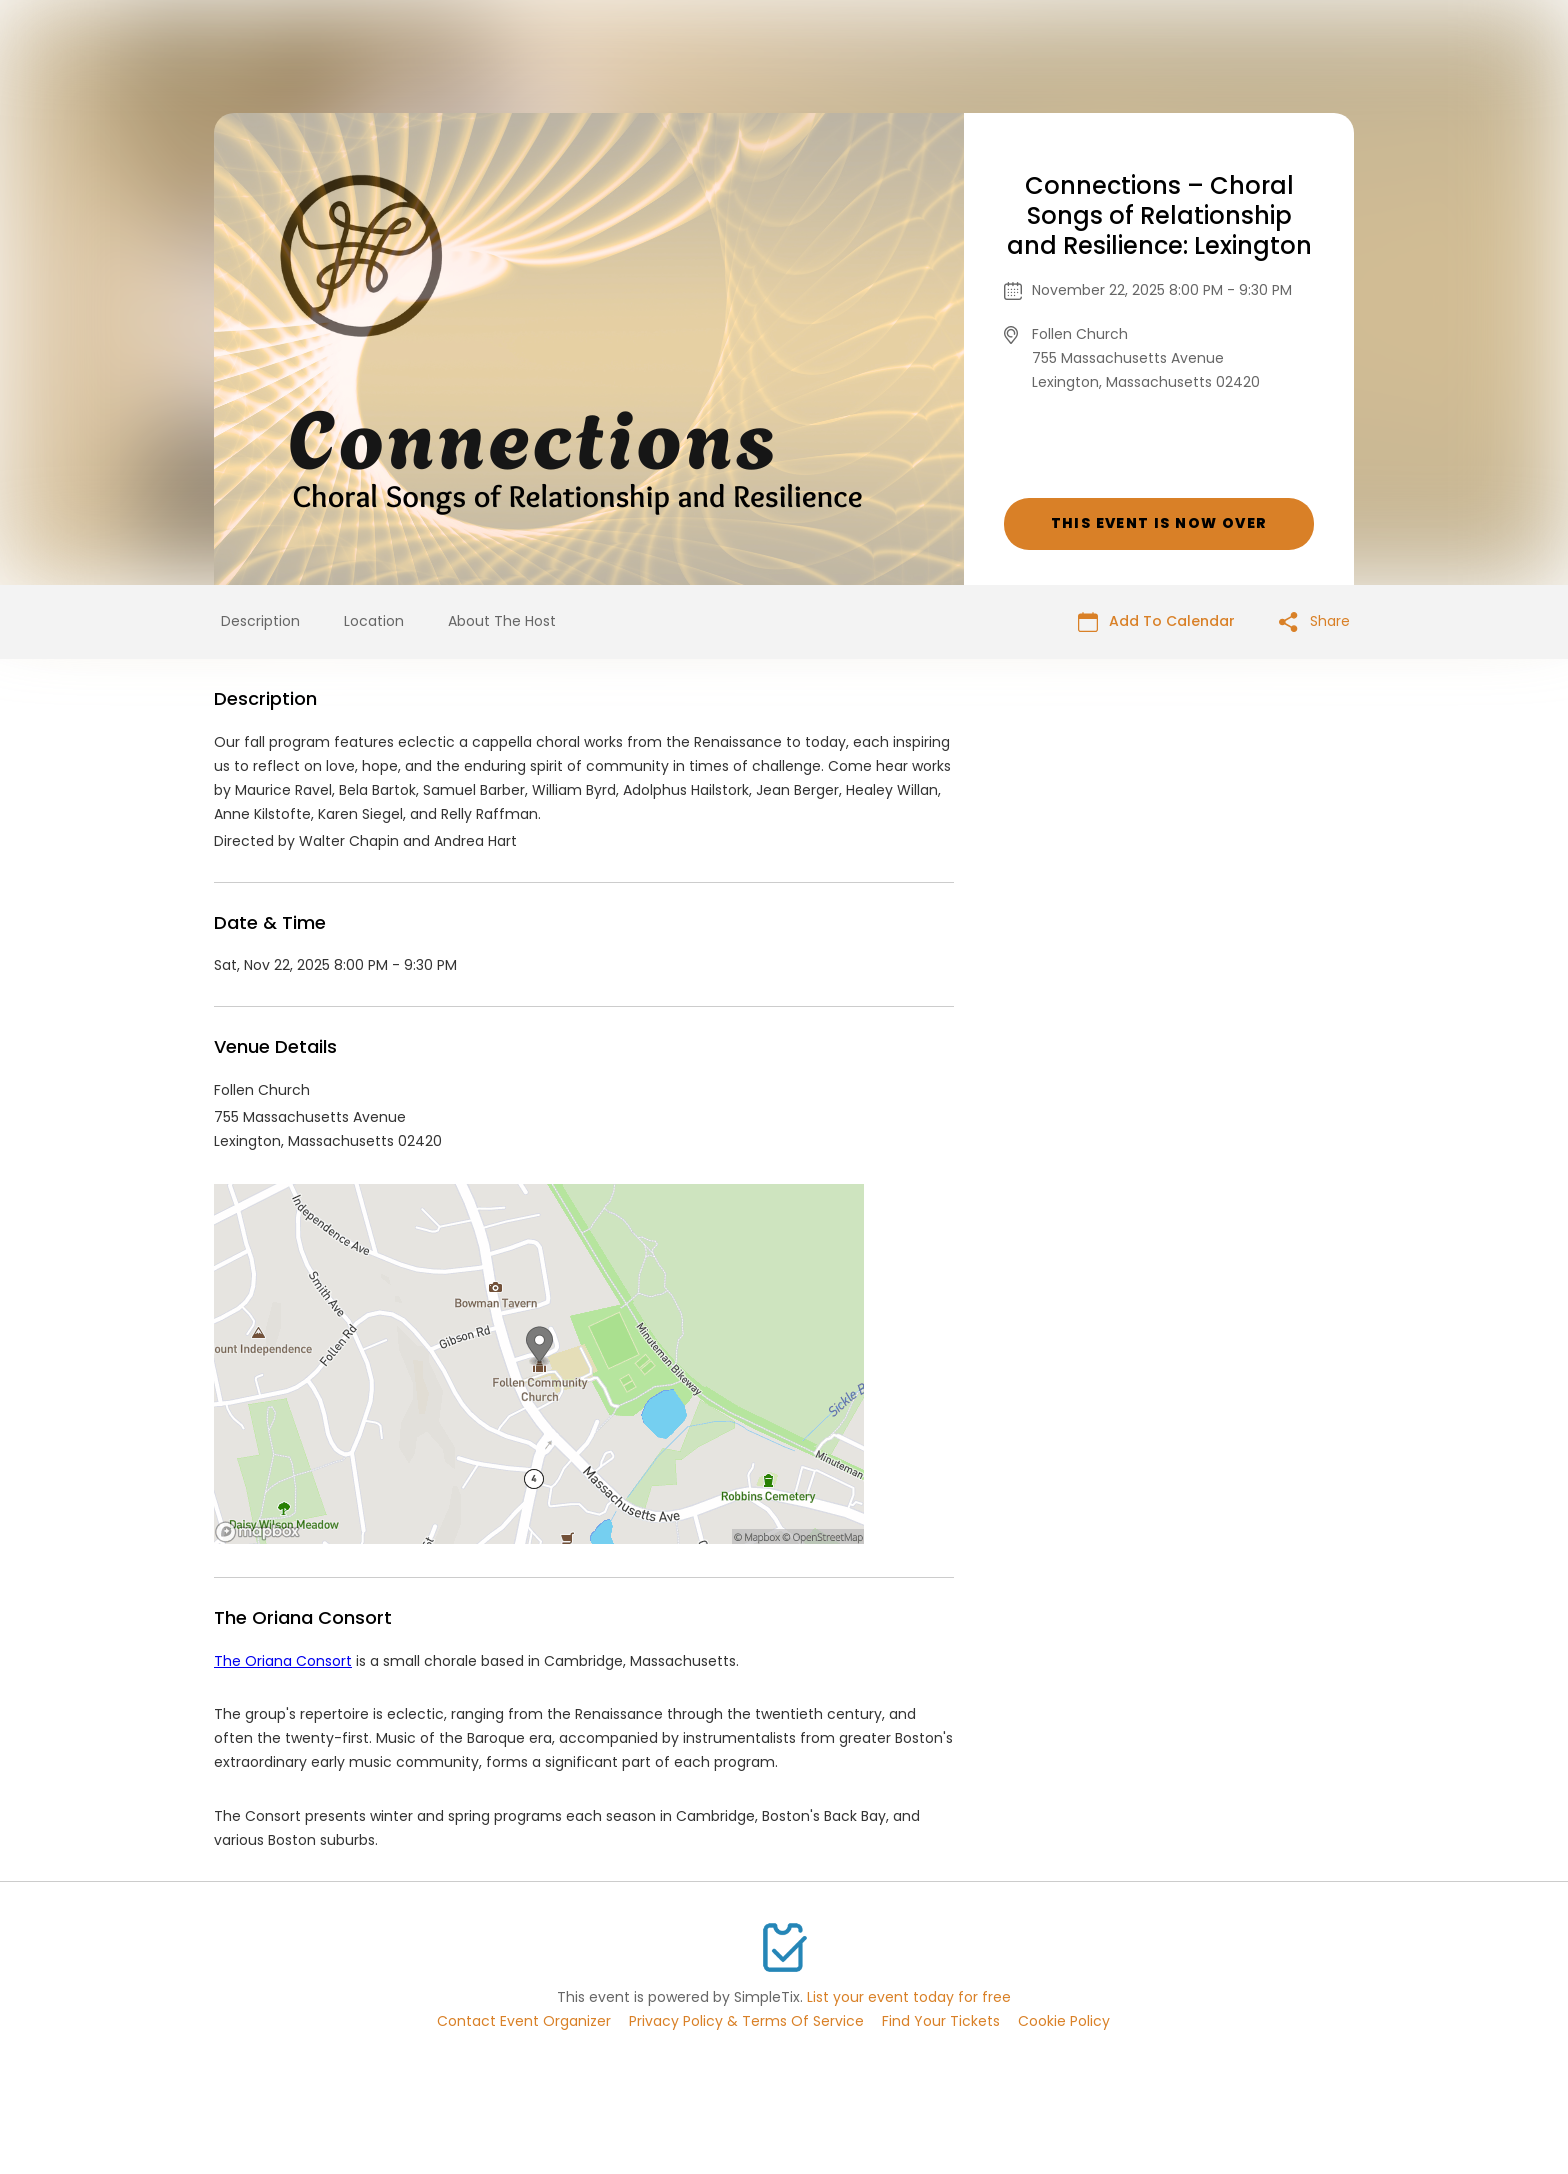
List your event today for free (909, 1997)
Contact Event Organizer (524, 2021)
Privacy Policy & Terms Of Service (746, 2021)
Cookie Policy (1064, 2021)
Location (374, 621)
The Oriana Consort (283, 1661)
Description (260, 621)
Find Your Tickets (941, 2021)
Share (1314, 621)
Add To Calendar (1156, 621)
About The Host (502, 621)
